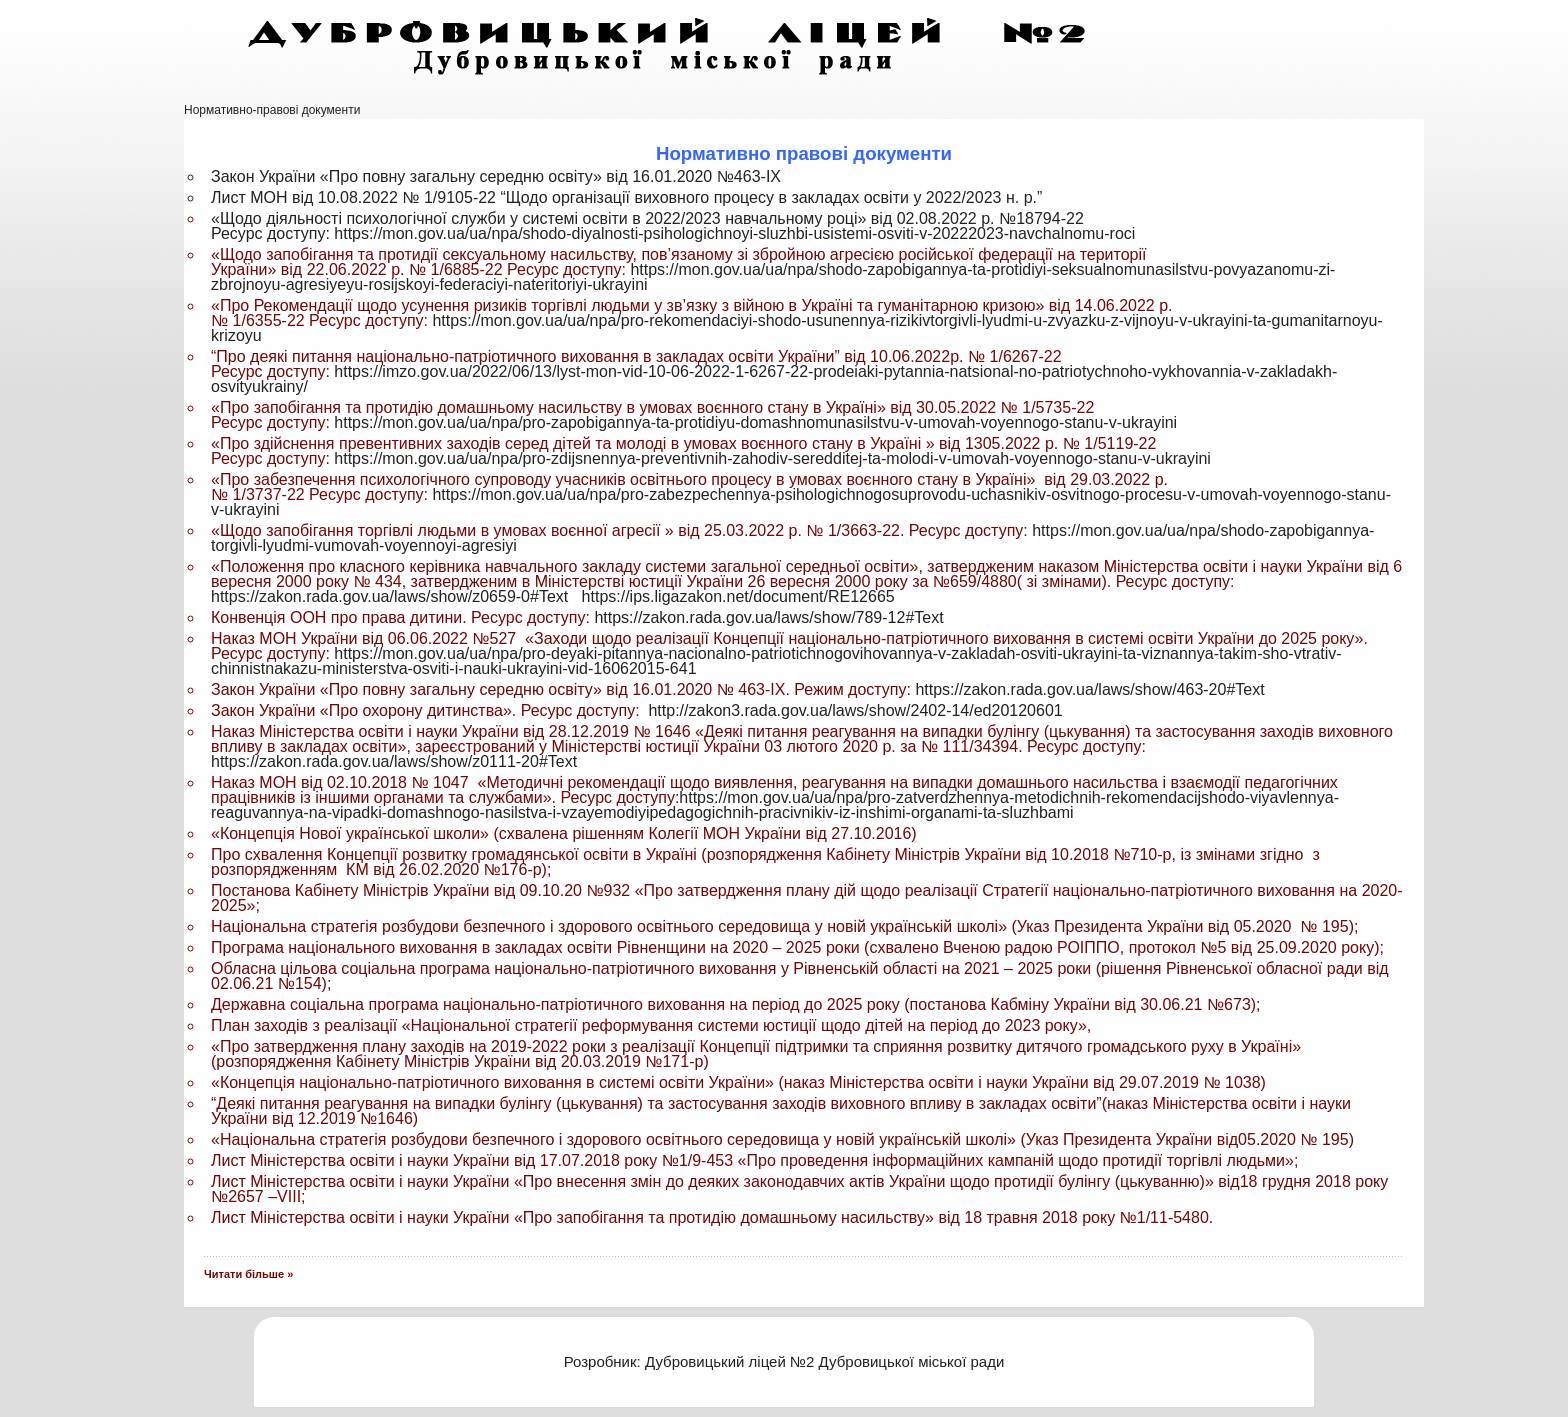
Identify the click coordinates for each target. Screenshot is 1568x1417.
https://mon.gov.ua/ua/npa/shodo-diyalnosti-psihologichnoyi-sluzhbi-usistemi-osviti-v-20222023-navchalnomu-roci (734, 233)
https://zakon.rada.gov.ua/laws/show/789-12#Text (768, 617)
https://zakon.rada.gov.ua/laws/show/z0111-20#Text (394, 761)
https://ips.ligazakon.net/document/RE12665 (738, 596)
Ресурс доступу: (272, 233)
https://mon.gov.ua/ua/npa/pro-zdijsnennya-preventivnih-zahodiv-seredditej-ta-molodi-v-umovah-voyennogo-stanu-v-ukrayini (772, 458)
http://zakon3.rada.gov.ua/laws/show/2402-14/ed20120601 (855, 710)
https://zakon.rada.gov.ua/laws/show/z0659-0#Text (389, 596)
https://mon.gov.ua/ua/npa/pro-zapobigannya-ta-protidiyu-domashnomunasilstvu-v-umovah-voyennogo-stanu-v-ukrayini (755, 422)
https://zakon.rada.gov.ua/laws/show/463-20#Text (1089, 689)
